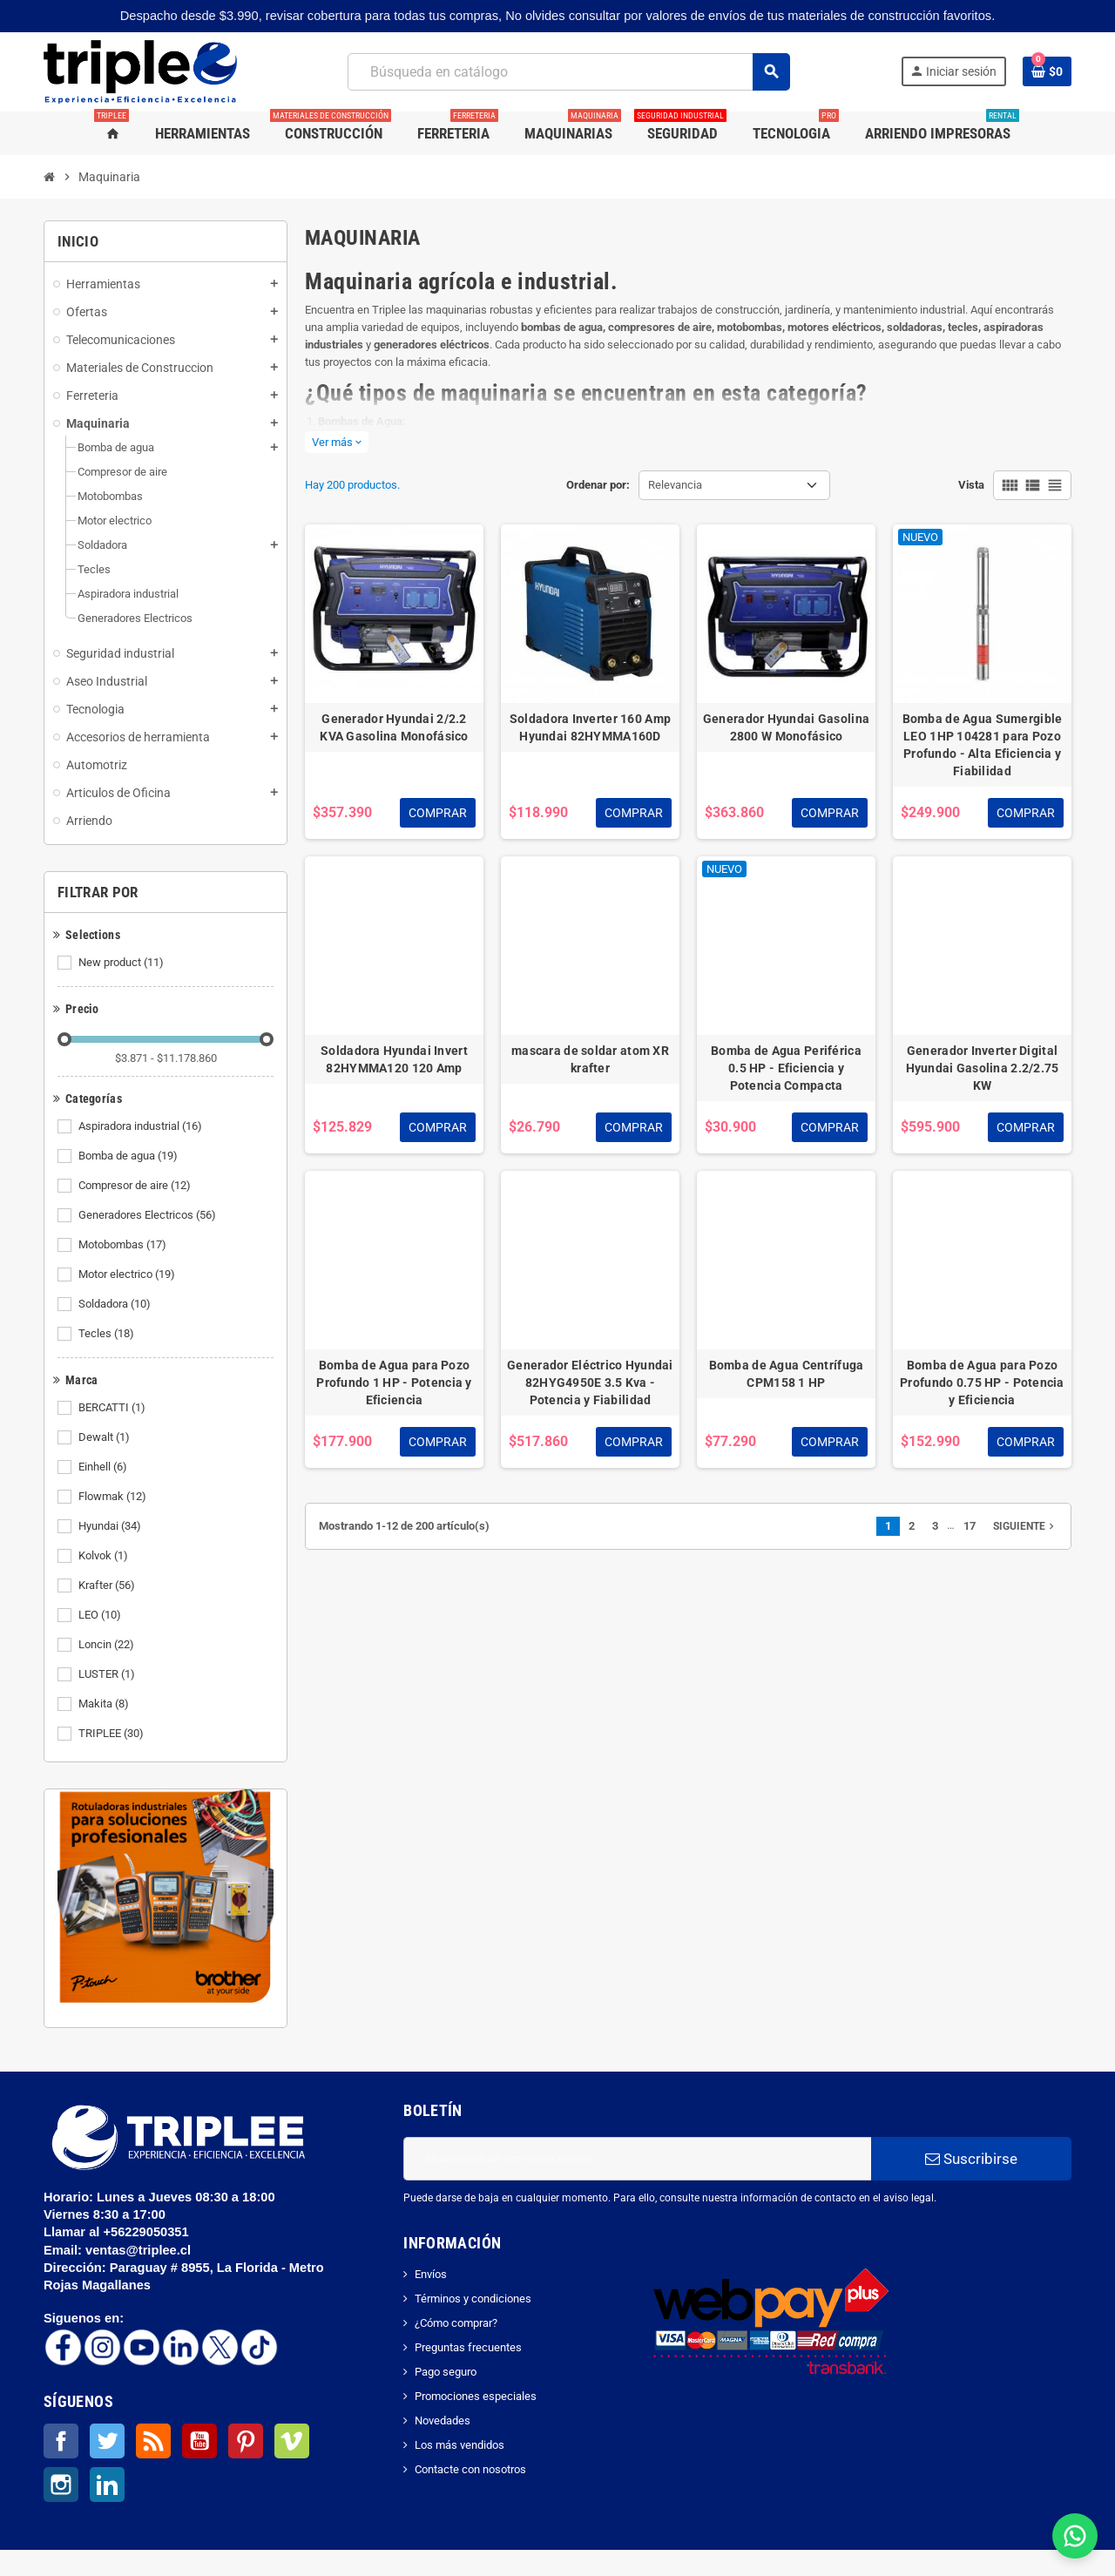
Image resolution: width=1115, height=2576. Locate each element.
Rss (153, 2441)
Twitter (107, 2441)
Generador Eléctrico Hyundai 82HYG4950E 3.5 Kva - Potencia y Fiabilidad (590, 1382)
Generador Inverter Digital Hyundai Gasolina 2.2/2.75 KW (982, 1068)
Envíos (431, 2274)
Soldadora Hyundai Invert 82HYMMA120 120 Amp (394, 1059)
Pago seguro (445, 2371)
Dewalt (105, 1437)
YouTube (199, 2441)
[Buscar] (568, 72)
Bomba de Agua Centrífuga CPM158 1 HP (786, 1373)
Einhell (104, 1467)
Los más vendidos (459, 2444)
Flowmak (113, 1496)
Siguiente (1025, 1526)
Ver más (336, 442)
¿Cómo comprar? (456, 2322)
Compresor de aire (135, 1185)
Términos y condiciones (473, 2298)
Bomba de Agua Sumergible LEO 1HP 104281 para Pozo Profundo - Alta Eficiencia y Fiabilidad (982, 745)
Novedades (442, 2420)
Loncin (107, 1644)
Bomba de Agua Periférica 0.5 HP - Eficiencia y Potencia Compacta (786, 1068)
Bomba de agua (129, 1156)
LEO (101, 1615)
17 (969, 1525)
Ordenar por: (598, 484)
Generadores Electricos (148, 1215)
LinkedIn (107, 2484)
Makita (105, 1704)
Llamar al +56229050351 (118, 2232)
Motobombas (123, 1245)
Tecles (107, 1333)
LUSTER (108, 1674)
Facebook (61, 2441)
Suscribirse (971, 2158)
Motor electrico (128, 1274)
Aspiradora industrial (141, 1126)
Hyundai (111, 1526)
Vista (971, 484)
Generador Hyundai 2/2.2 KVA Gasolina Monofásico (394, 727)
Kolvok (104, 1556)
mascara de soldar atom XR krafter (590, 1059)
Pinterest (245, 2441)
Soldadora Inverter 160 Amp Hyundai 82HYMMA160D (590, 727)
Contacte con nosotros (470, 2469)
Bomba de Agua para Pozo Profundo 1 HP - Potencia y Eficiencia (393, 1382)
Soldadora (115, 1304)
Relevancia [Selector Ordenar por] (675, 484)
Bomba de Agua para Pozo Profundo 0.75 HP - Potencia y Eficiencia (982, 1382)
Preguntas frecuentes (468, 2347)
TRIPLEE (112, 1733)
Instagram (61, 2484)
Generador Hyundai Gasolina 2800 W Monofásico (786, 727)
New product (122, 962)
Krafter (108, 1585)
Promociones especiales (476, 2396)
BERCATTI (113, 1407)
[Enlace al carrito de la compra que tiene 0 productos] (1047, 71)
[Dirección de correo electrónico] (637, 2158)
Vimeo (291, 2441)
